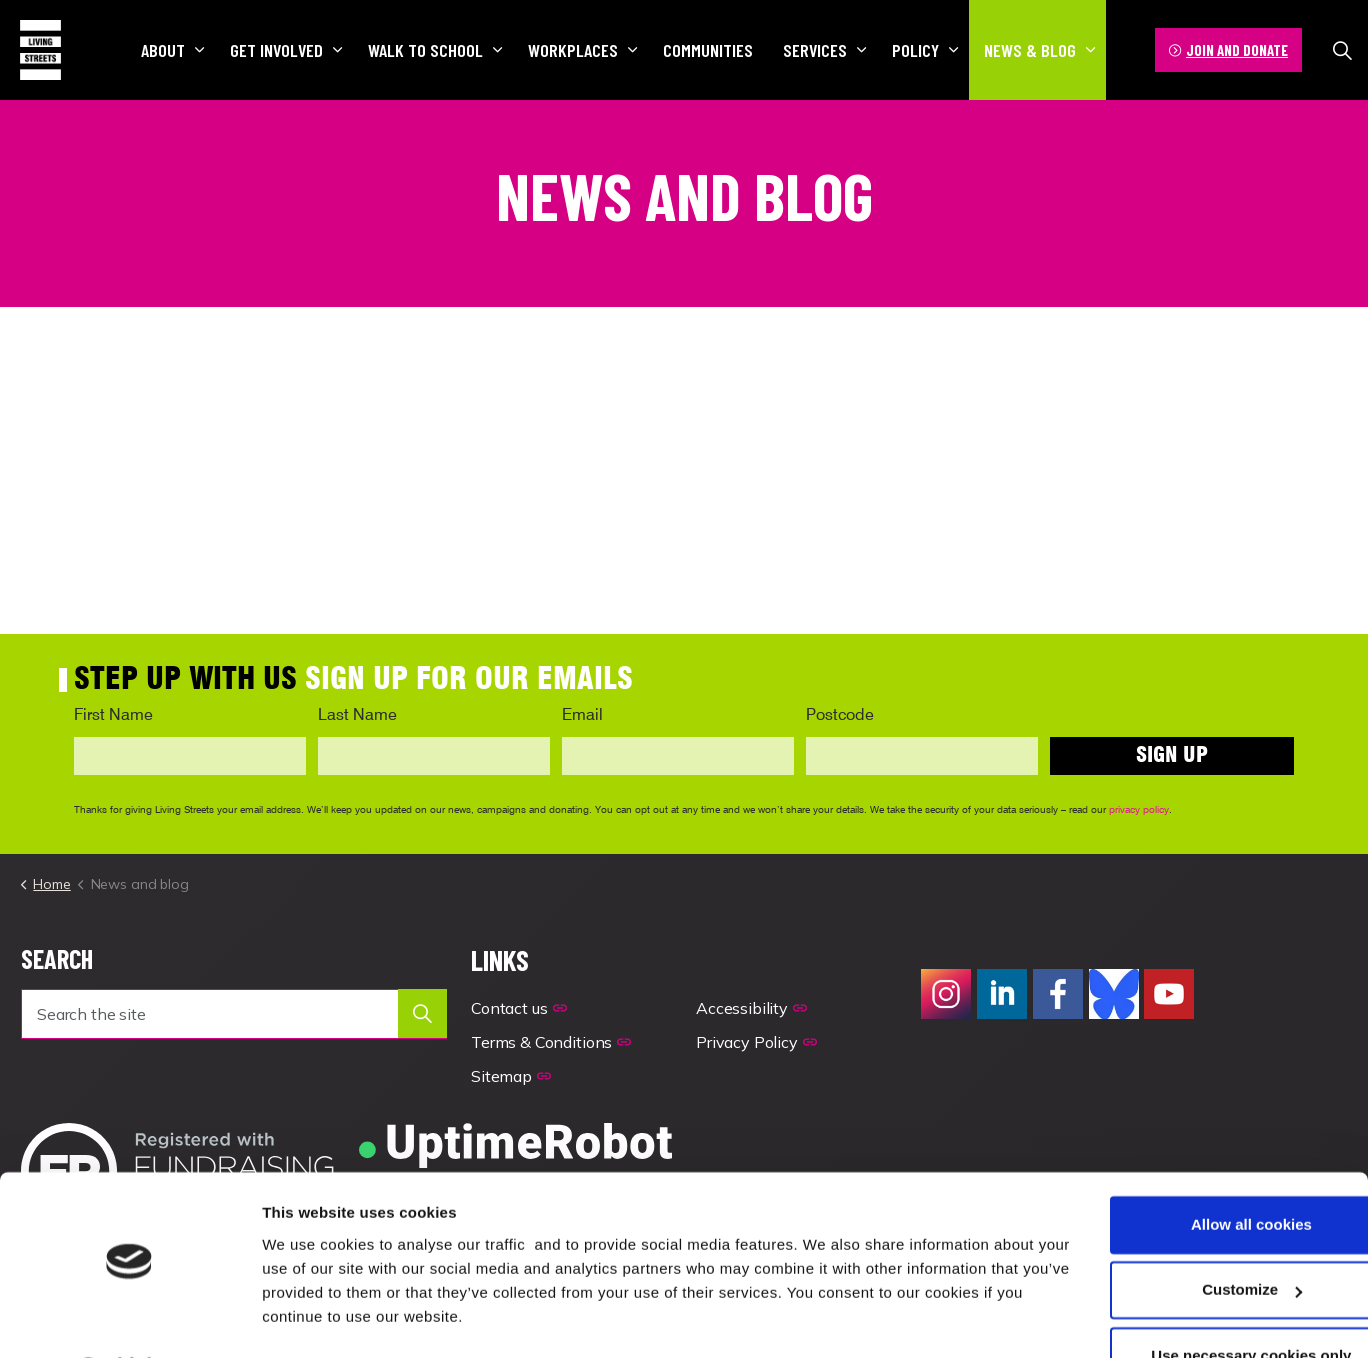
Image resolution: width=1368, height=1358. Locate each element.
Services (815, 50)
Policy (915, 50)
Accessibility (751, 1008)
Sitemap (511, 1076)
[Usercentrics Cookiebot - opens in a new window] (129, 1319)
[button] (422, 1014)
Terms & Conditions (551, 1042)
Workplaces (573, 50)
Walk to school (425, 50)
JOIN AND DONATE (1228, 50)
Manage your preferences (354, 1318)
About (163, 50)
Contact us (518, 1008)
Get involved (276, 50)
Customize (1202, 1236)
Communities (708, 50)
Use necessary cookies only (1201, 1302)
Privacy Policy (756, 1042)
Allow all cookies (1201, 1171)
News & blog (1030, 50)
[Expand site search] (1342, 50)
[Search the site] (234, 1014)
